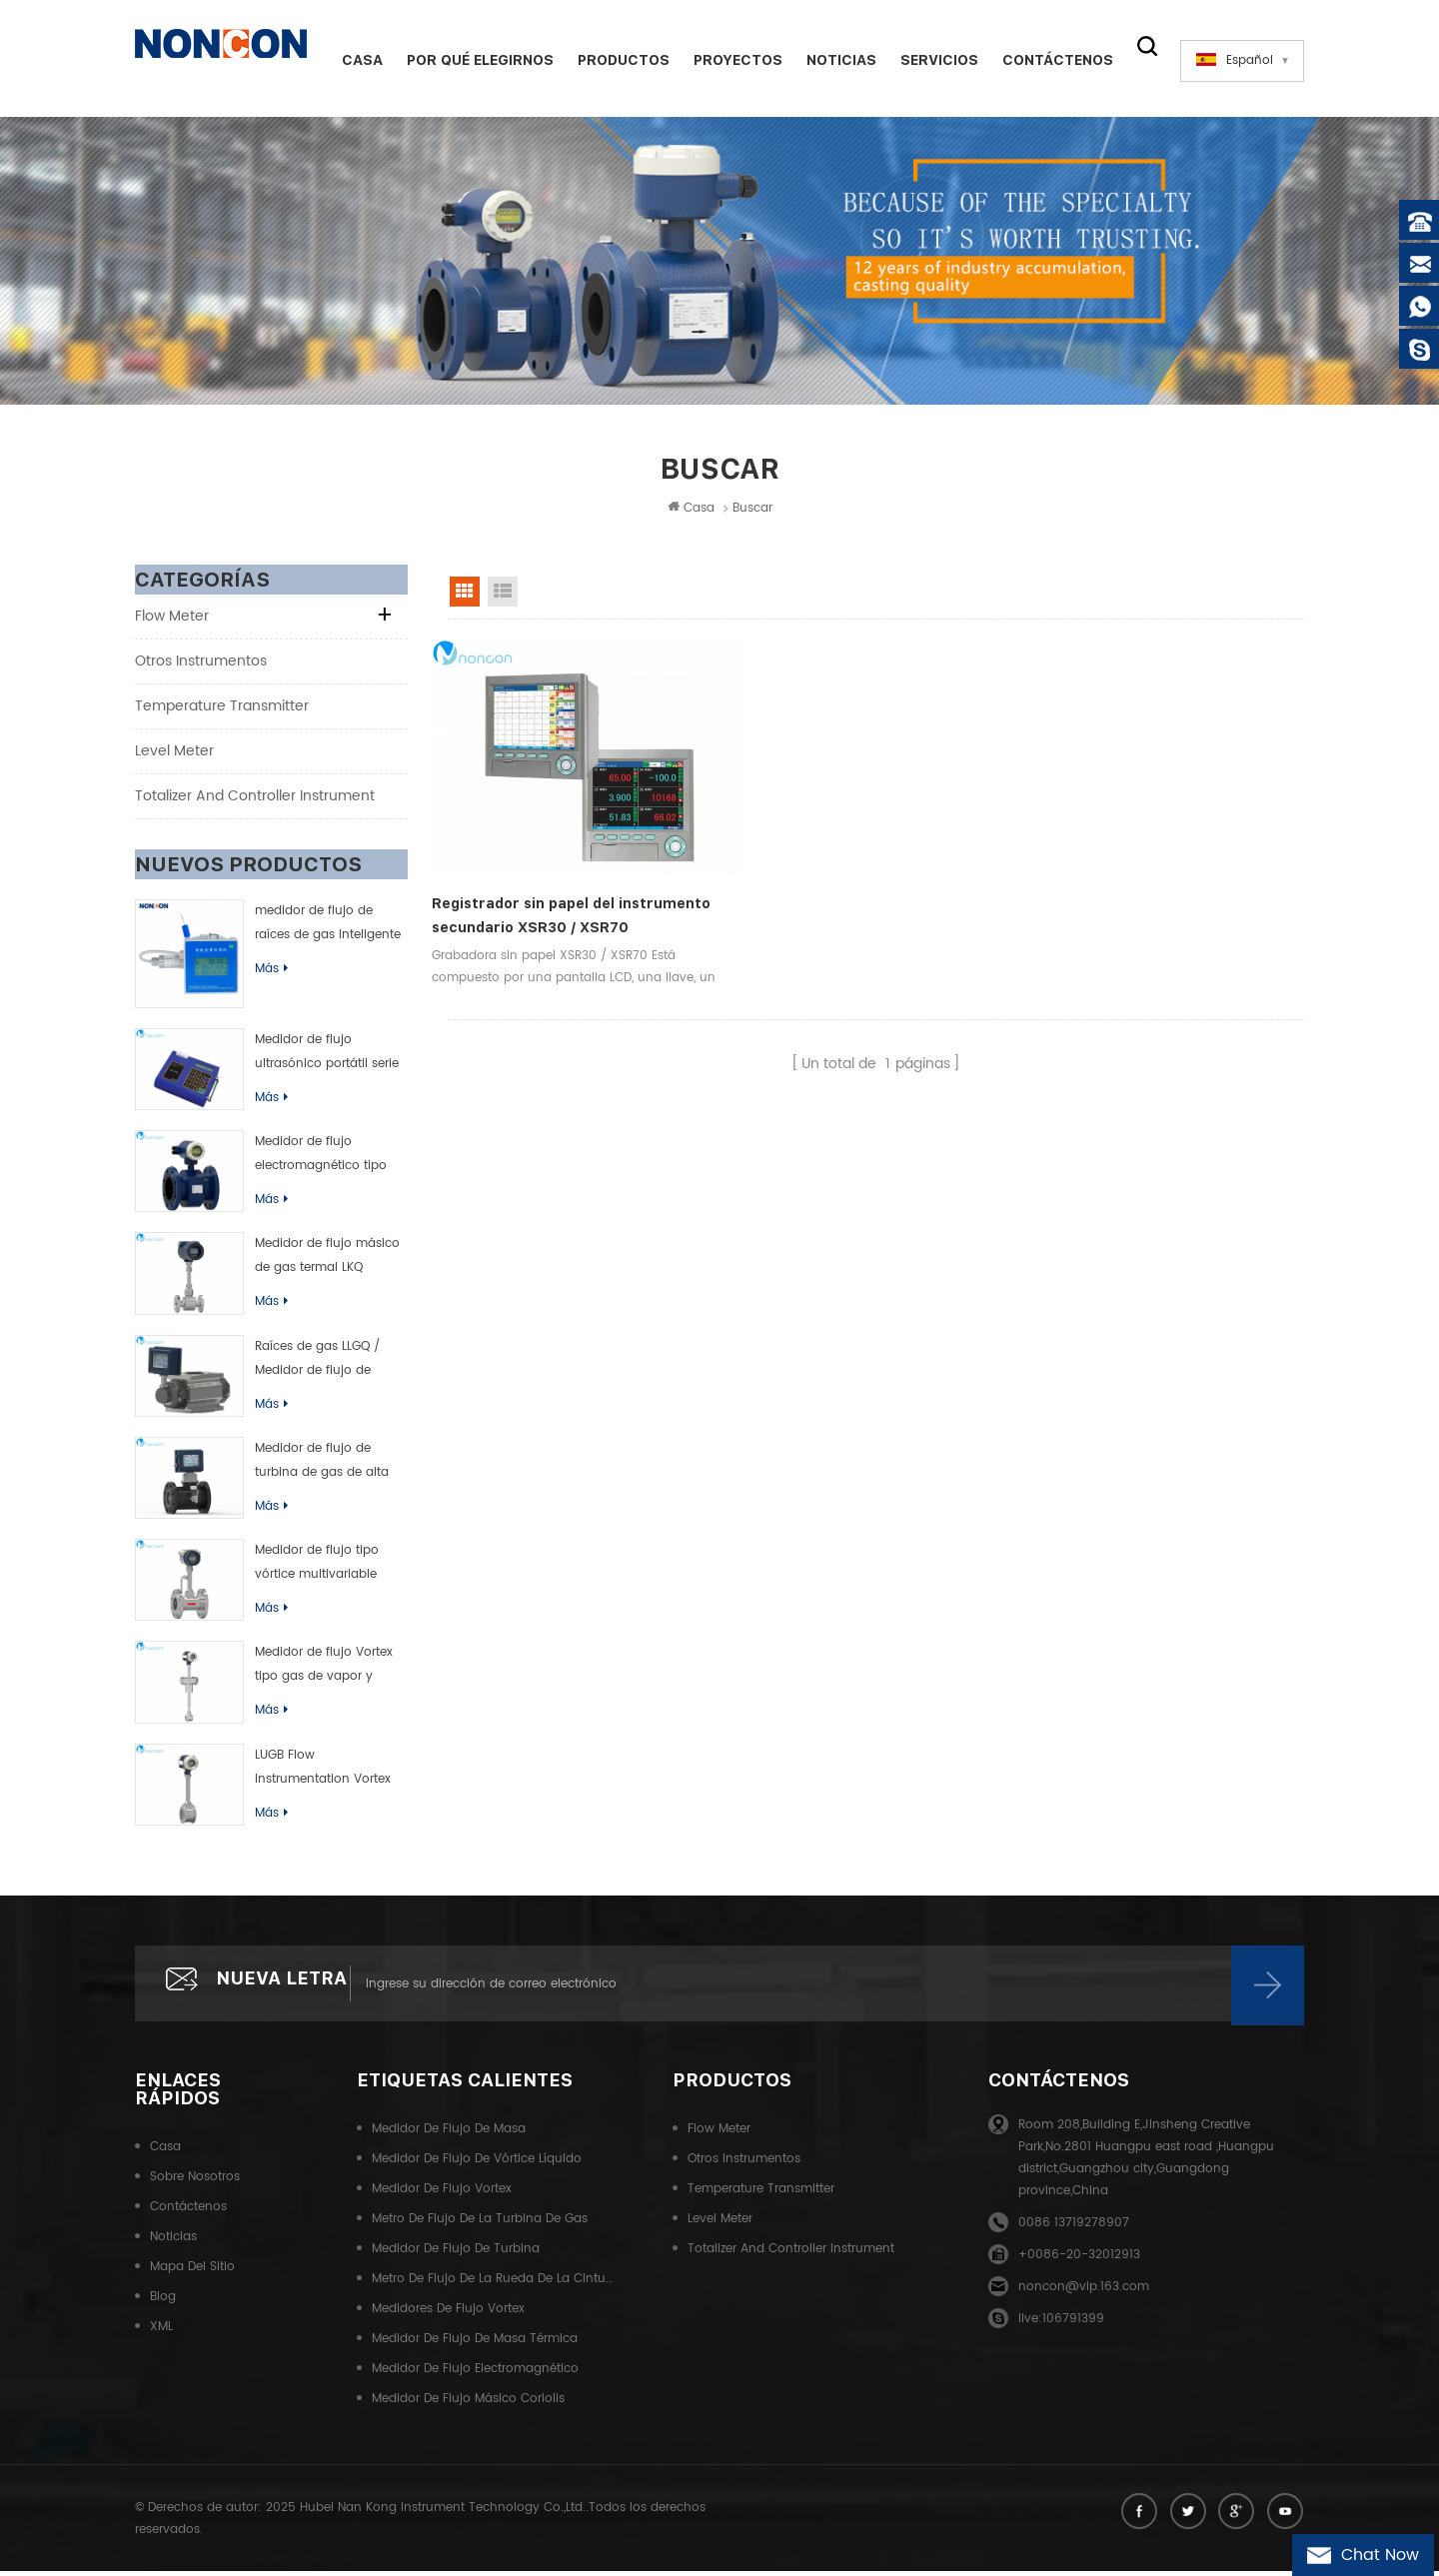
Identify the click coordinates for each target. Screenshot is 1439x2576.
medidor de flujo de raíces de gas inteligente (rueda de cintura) (328, 927)
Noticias (834, 60)
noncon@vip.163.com (1083, 2293)
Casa (355, 60)
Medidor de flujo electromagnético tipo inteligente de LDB (321, 1159)
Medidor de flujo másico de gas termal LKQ (327, 1259)
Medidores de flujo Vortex (448, 2315)
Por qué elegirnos (473, 60)
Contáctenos (1050, 60)
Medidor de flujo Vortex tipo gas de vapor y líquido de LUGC (324, 1670)
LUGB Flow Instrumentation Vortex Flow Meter (323, 1772)
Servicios (932, 60)
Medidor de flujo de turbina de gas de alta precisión (322, 1465)
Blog (163, 2303)
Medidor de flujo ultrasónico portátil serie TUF (327, 1056)
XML (161, 2333)
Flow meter (172, 619)
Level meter (174, 753)
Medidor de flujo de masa (449, 2135)
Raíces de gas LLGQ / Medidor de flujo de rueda (317, 1363)
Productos (617, 60)
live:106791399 (1061, 2325)
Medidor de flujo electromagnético (475, 2375)
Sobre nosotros (195, 2183)
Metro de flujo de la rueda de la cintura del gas (493, 2285)
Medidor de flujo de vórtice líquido (477, 2165)
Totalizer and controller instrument (255, 798)
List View (503, 595)
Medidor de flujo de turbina (456, 2255)
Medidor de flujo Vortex (442, 2195)
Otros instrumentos (201, 663)
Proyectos (731, 60)
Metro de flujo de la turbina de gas (480, 2225)
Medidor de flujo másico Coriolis (468, 2405)
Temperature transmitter (222, 708)
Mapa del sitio (192, 2273)
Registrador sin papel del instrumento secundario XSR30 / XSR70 (552, 882)
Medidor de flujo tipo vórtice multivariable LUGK (317, 1568)
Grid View (465, 595)
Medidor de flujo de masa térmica (475, 2345)
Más (271, 971)
